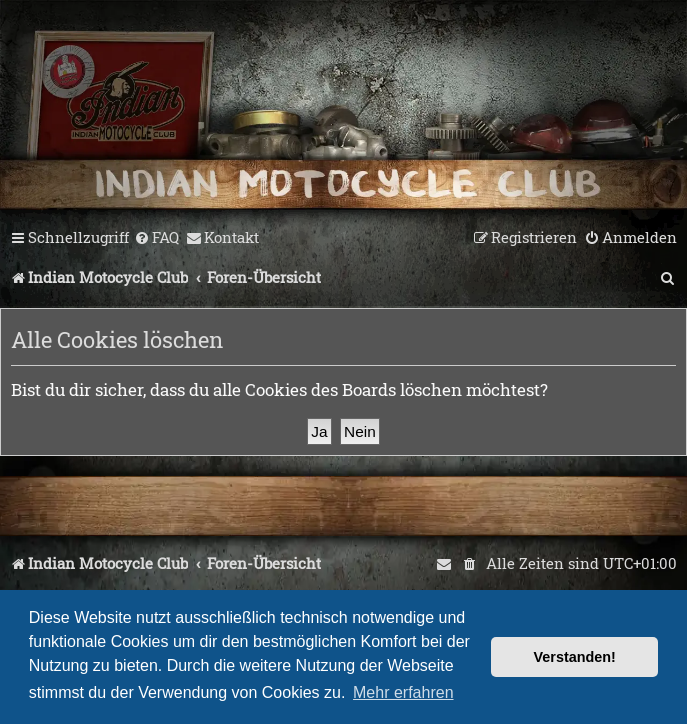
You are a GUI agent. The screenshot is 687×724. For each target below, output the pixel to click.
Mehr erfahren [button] (403, 692)
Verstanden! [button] (575, 657)
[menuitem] (156, 238)
